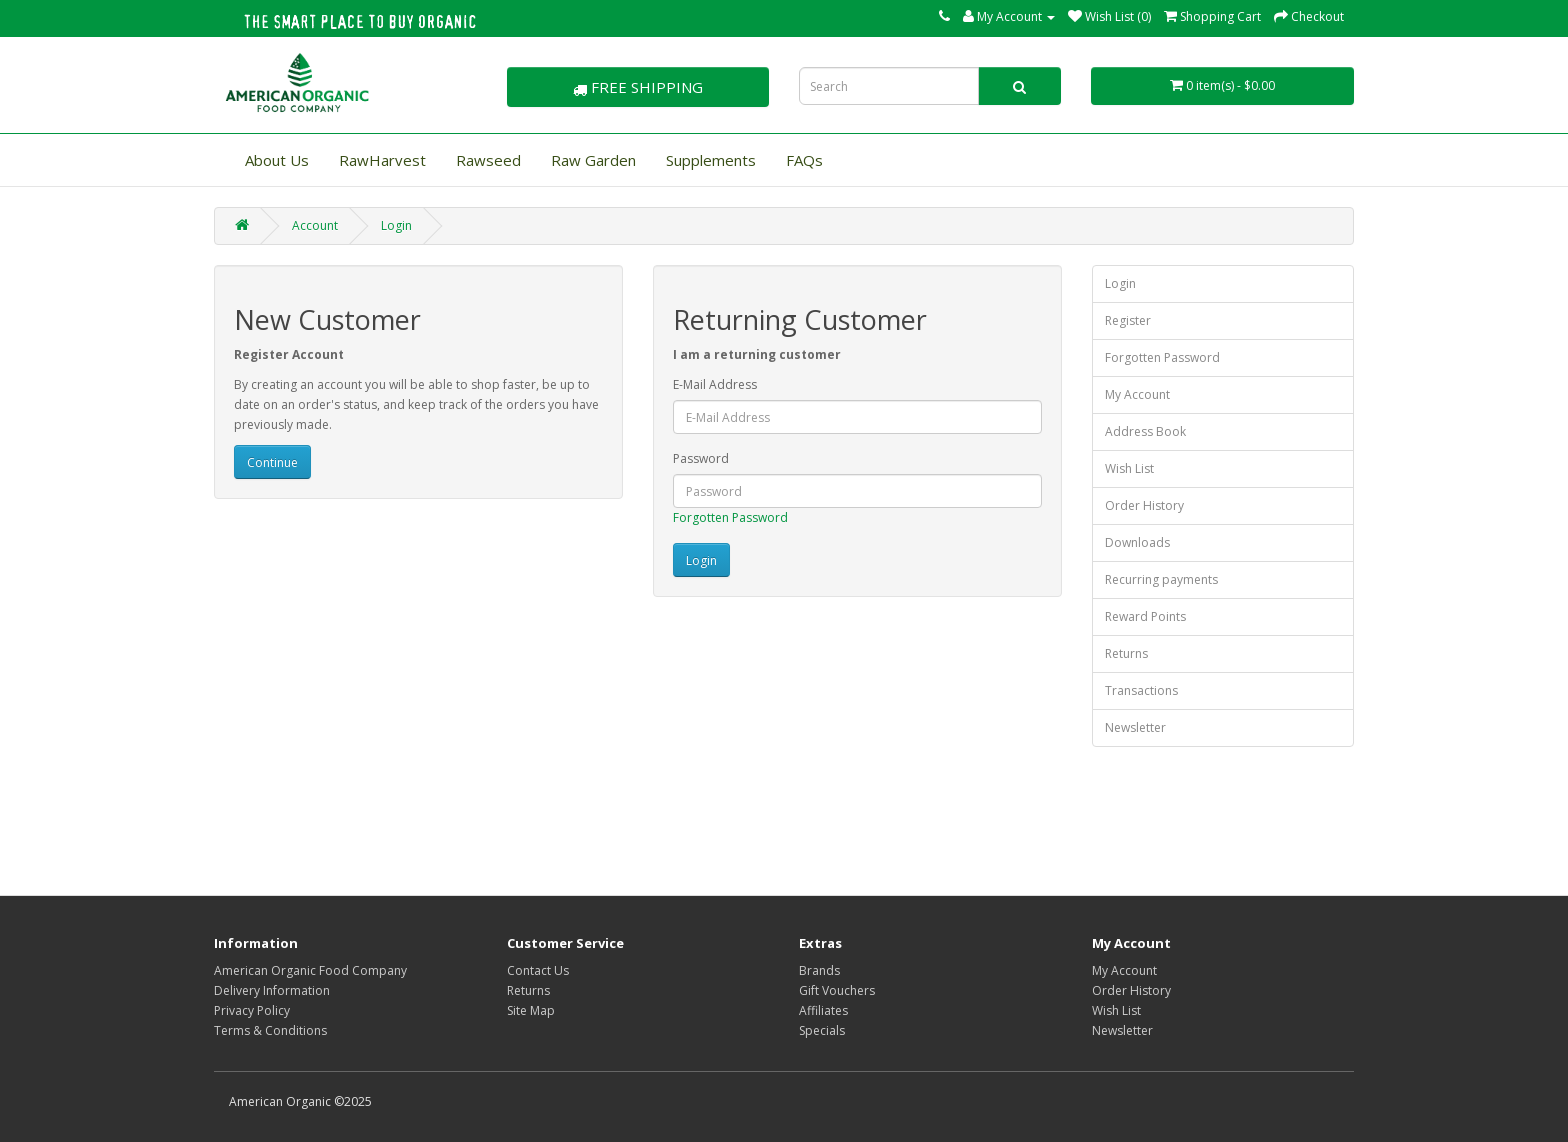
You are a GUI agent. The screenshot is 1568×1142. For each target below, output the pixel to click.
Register (1128, 320)
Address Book (1145, 431)
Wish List (1129, 468)
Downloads (1137, 542)
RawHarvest (382, 160)
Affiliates (823, 1010)
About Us (277, 160)
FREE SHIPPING (638, 87)
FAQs (804, 160)
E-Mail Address (715, 384)
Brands (819, 970)
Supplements (711, 160)
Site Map (531, 1010)
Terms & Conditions (270, 1030)
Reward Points (1145, 616)
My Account (1137, 394)
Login (396, 225)
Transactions (1141, 690)
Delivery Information (272, 990)
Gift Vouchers (837, 990)
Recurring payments (1161, 579)
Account (315, 225)
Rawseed (488, 160)
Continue (272, 462)
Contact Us (538, 970)
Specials (822, 1030)
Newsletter (1135, 727)
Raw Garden (593, 160)
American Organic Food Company (310, 970)
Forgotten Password (730, 517)
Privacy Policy (252, 1010)
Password (701, 458)
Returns (1126, 653)
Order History (1144, 505)
